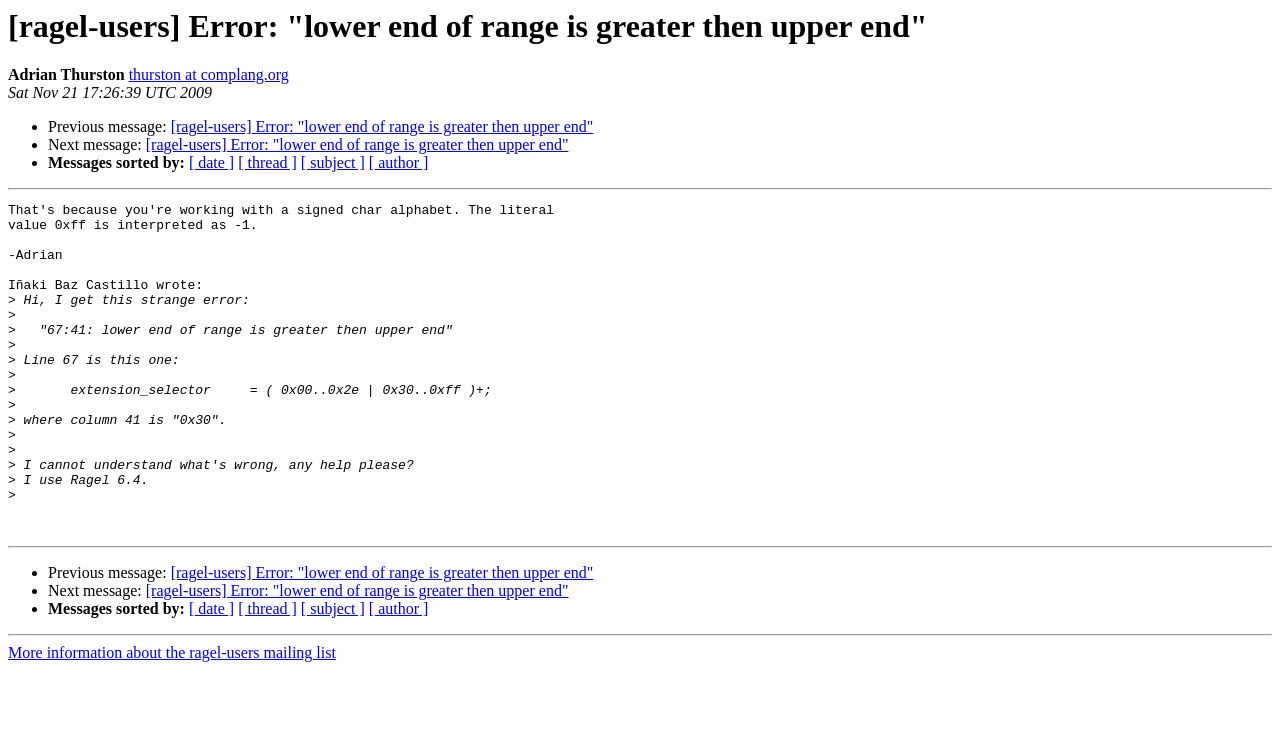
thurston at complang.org (209, 74)
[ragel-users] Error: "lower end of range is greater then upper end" (382, 126)
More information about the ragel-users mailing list (172, 718)
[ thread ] (267, 162)
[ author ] (399, 162)
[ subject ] (333, 162)
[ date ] (211, 162)
